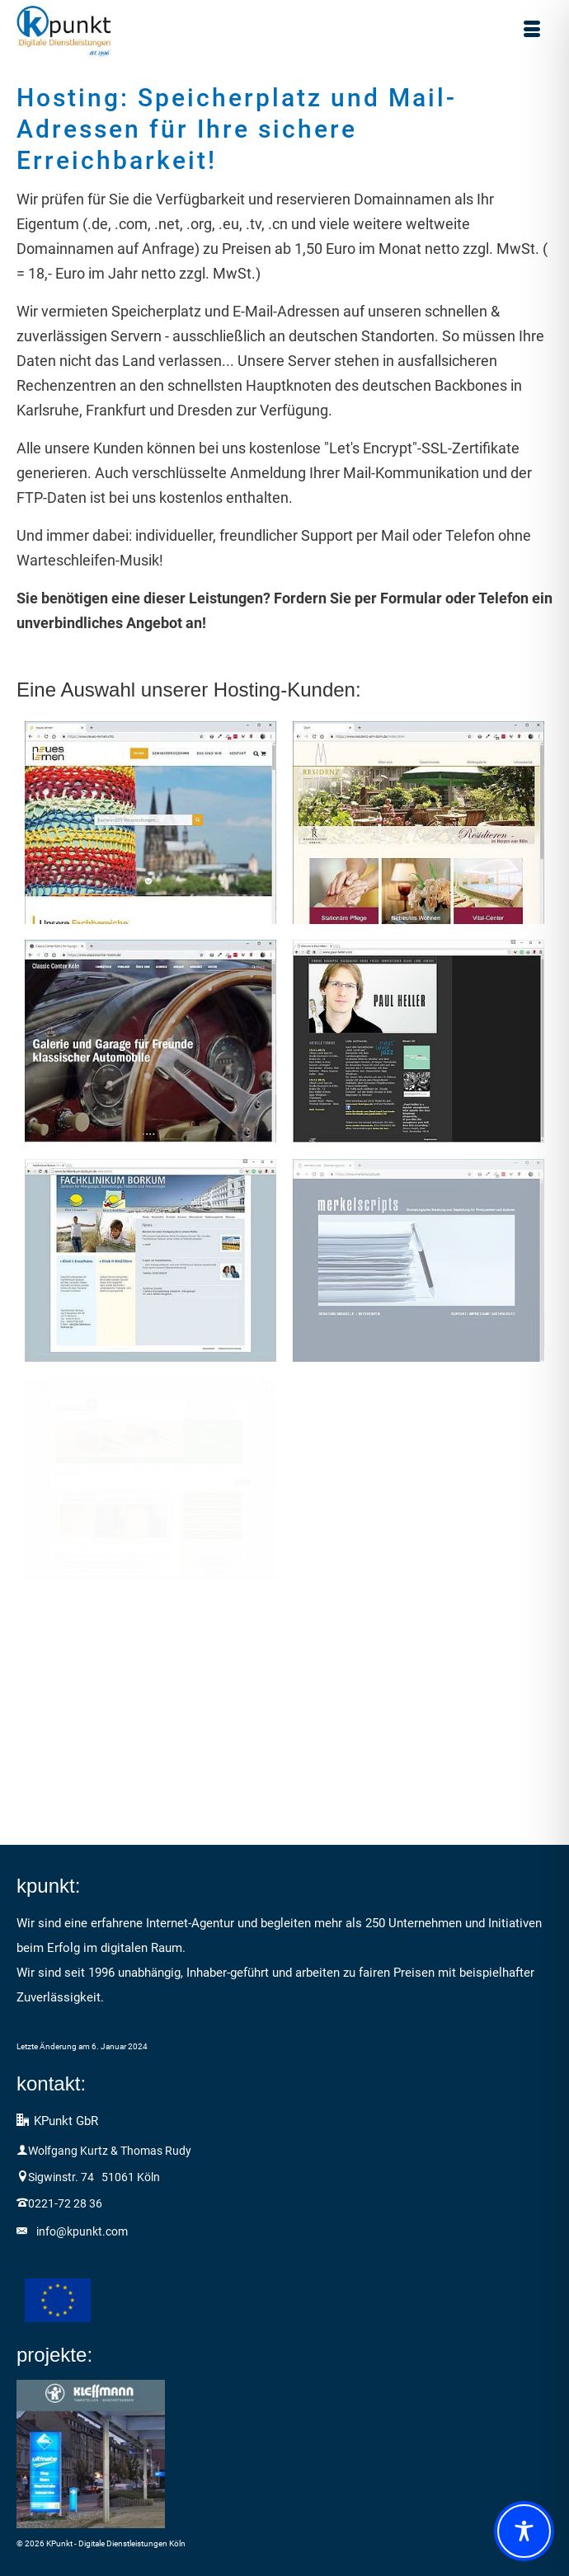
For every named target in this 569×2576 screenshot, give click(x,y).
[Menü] (532, 31)
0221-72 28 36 (65, 2203)
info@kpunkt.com (82, 2231)
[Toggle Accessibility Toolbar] (524, 2531)
